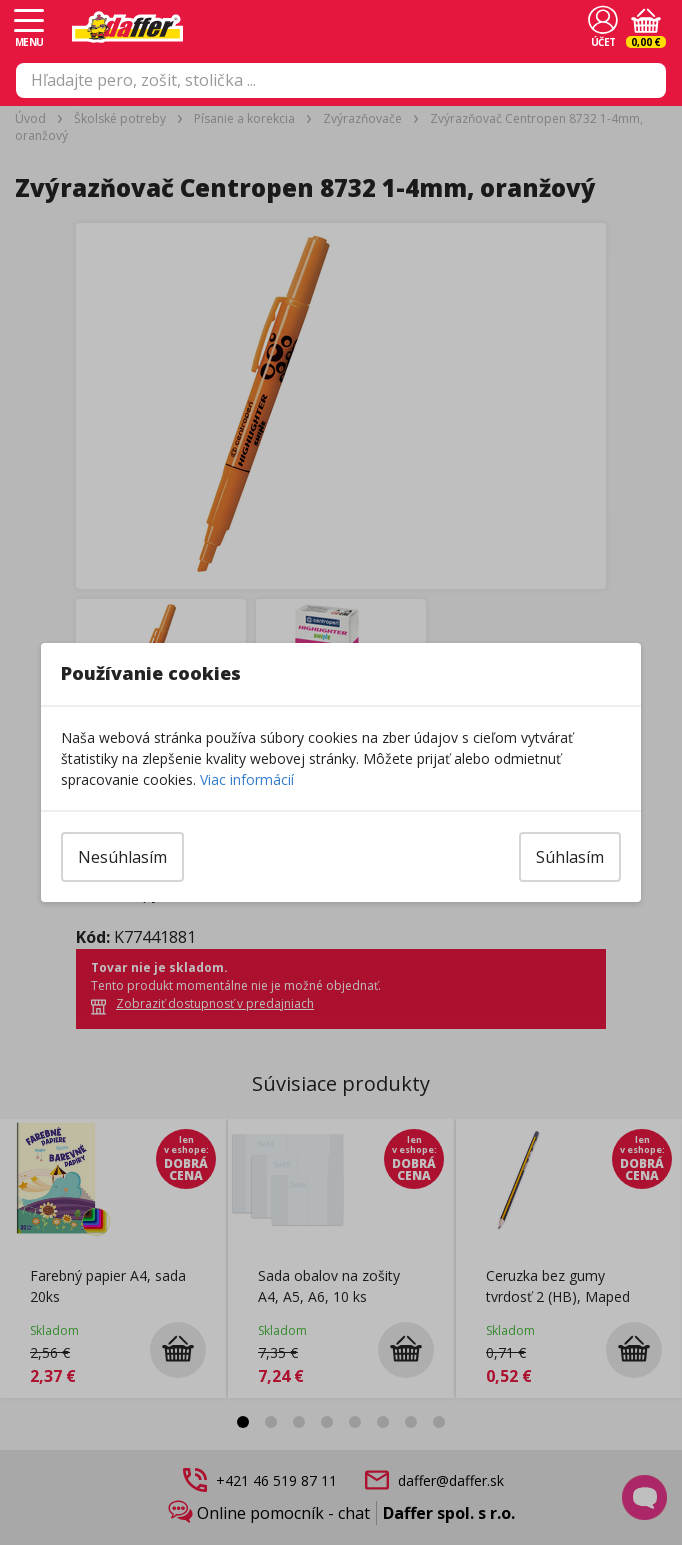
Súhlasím (570, 857)
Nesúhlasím (122, 857)
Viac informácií (247, 779)
